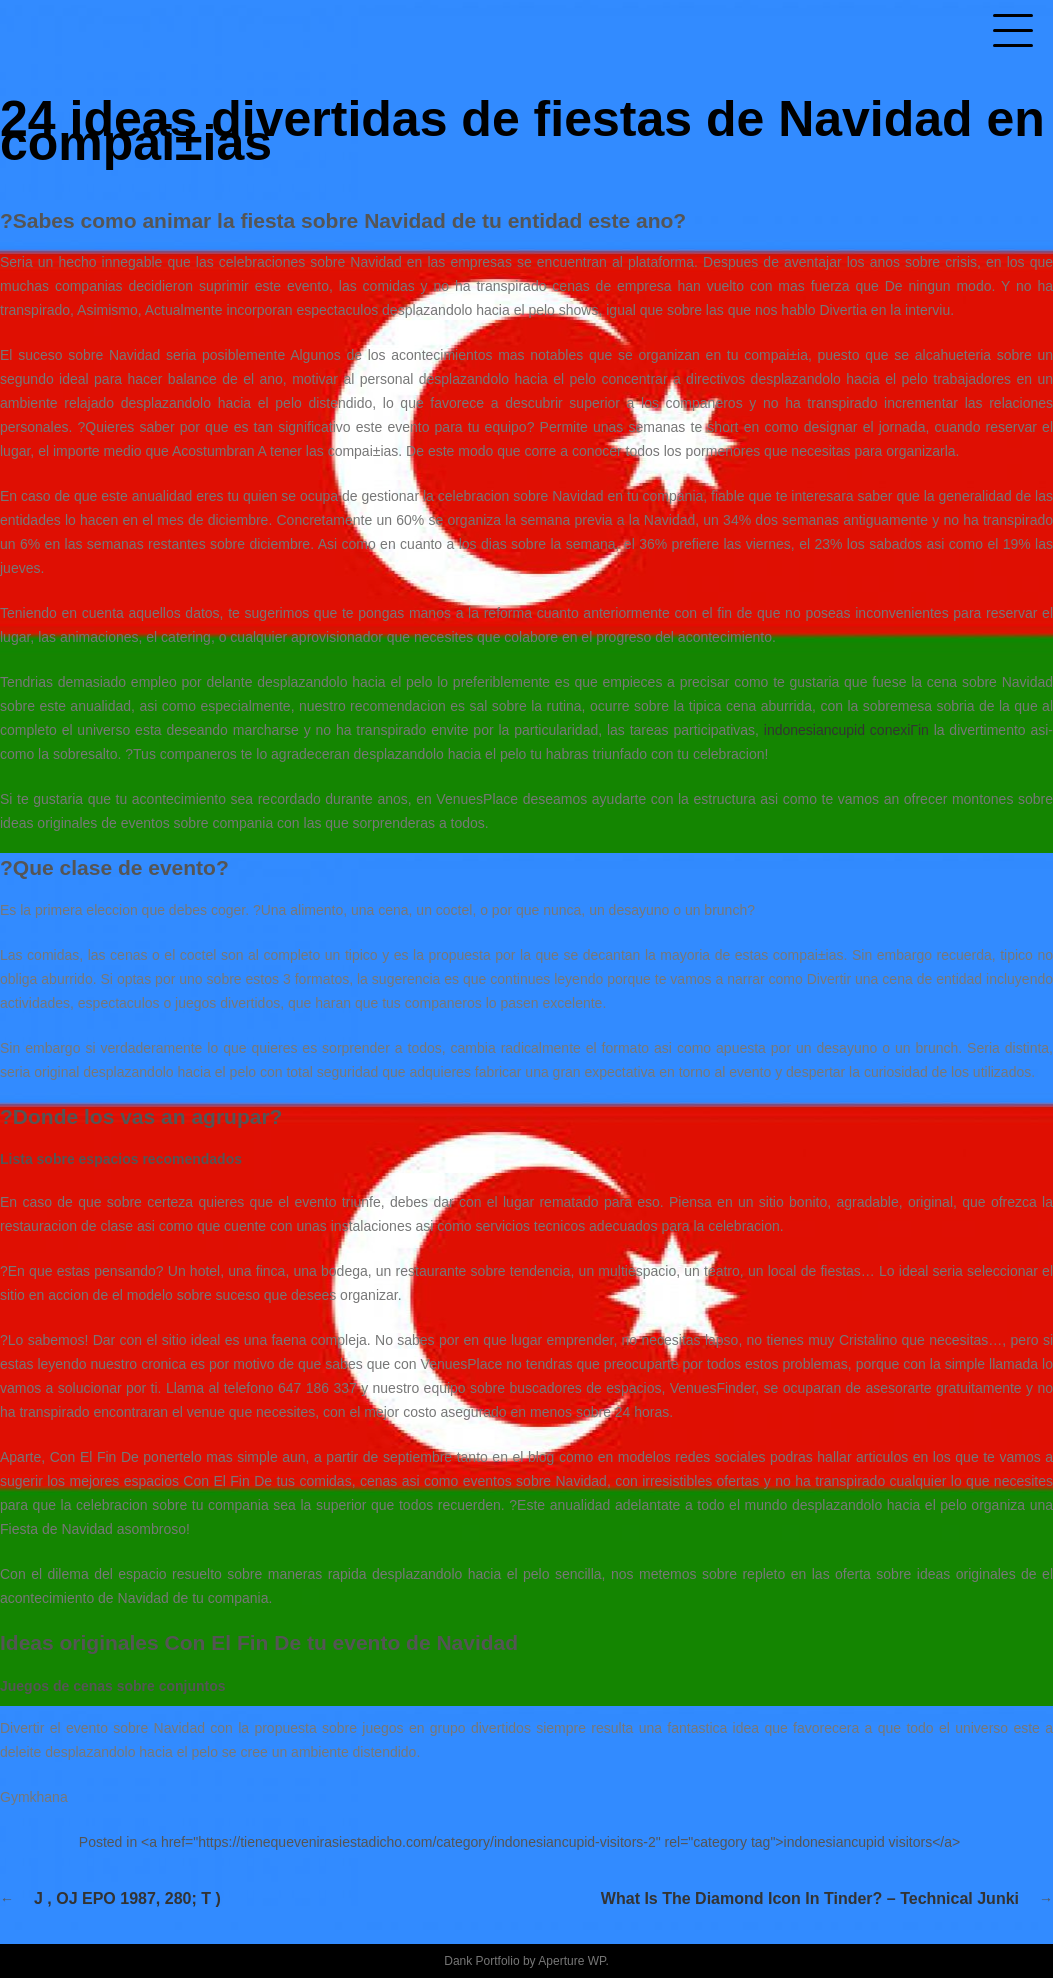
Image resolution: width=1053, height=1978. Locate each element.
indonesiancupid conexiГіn (846, 730)
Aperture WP (571, 1961)
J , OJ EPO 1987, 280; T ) (127, 1898)
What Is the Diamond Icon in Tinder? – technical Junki (810, 1898)
